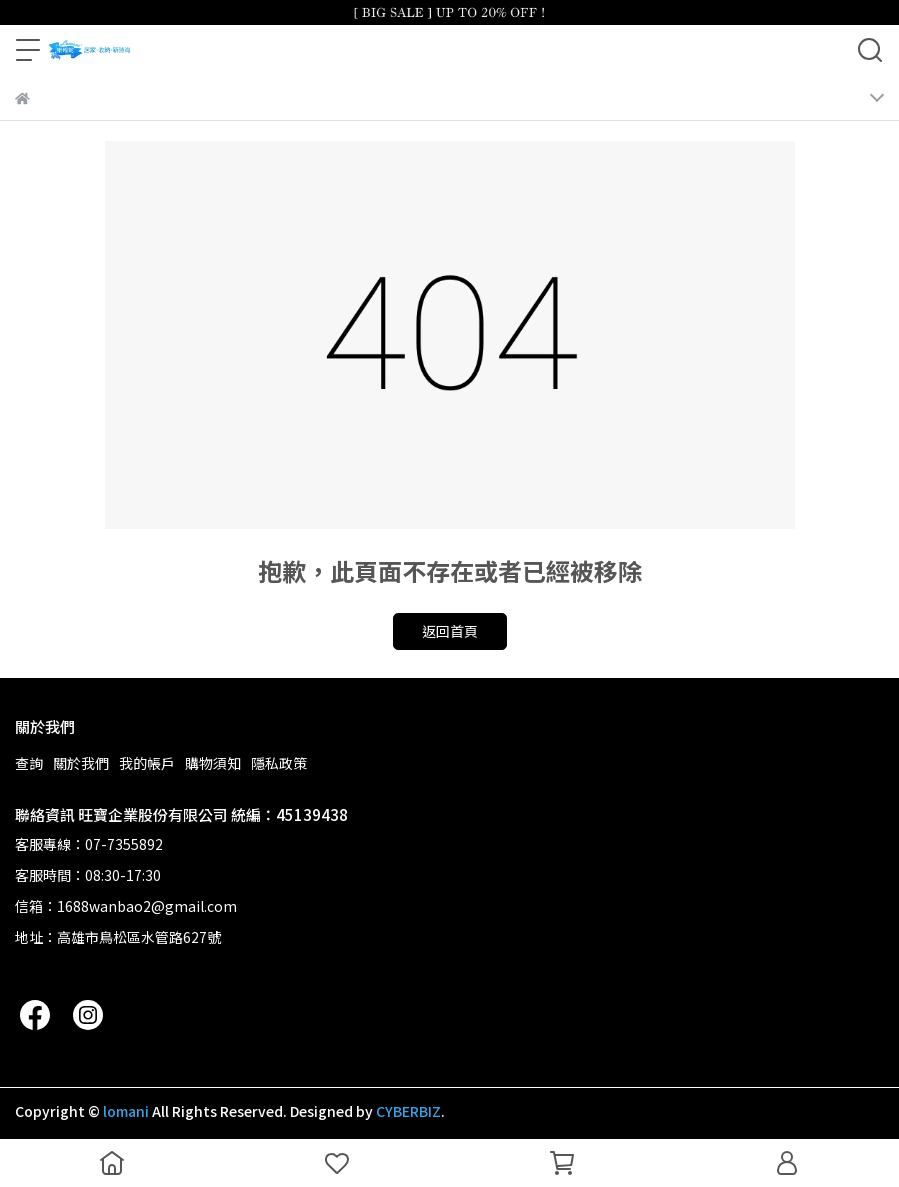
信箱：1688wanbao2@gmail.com (126, 906)
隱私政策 (279, 763)
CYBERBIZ (408, 1111)
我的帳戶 (147, 763)
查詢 (29, 763)
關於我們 (81, 763)
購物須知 (213, 763)
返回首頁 (450, 631)
